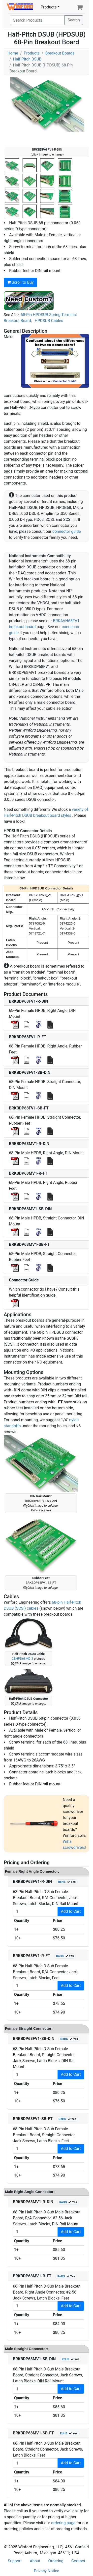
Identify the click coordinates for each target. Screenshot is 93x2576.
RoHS (62, 1882)
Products (49, 7)
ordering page (63, 2523)
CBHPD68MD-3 (22, 1658)
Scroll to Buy (20, 282)
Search (74, 20)
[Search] (37, 20)
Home (12, 53)
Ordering (55, 2561)
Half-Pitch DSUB (27, 59)
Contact (78, 2561)
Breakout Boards (59, 53)
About (35, 2561)
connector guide (66, 531)
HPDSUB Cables (49, 320)
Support (15, 2561)
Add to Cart (71, 1911)
